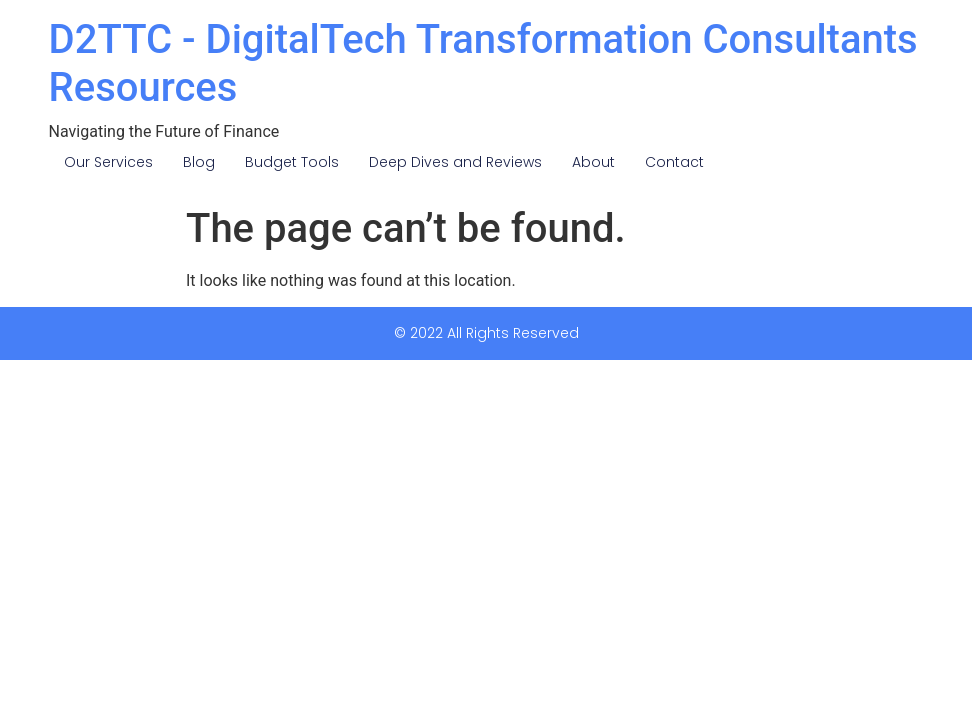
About (593, 162)
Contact (674, 162)
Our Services (108, 162)
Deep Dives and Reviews (455, 162)
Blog (199, 162)
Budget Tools (292, 162)
